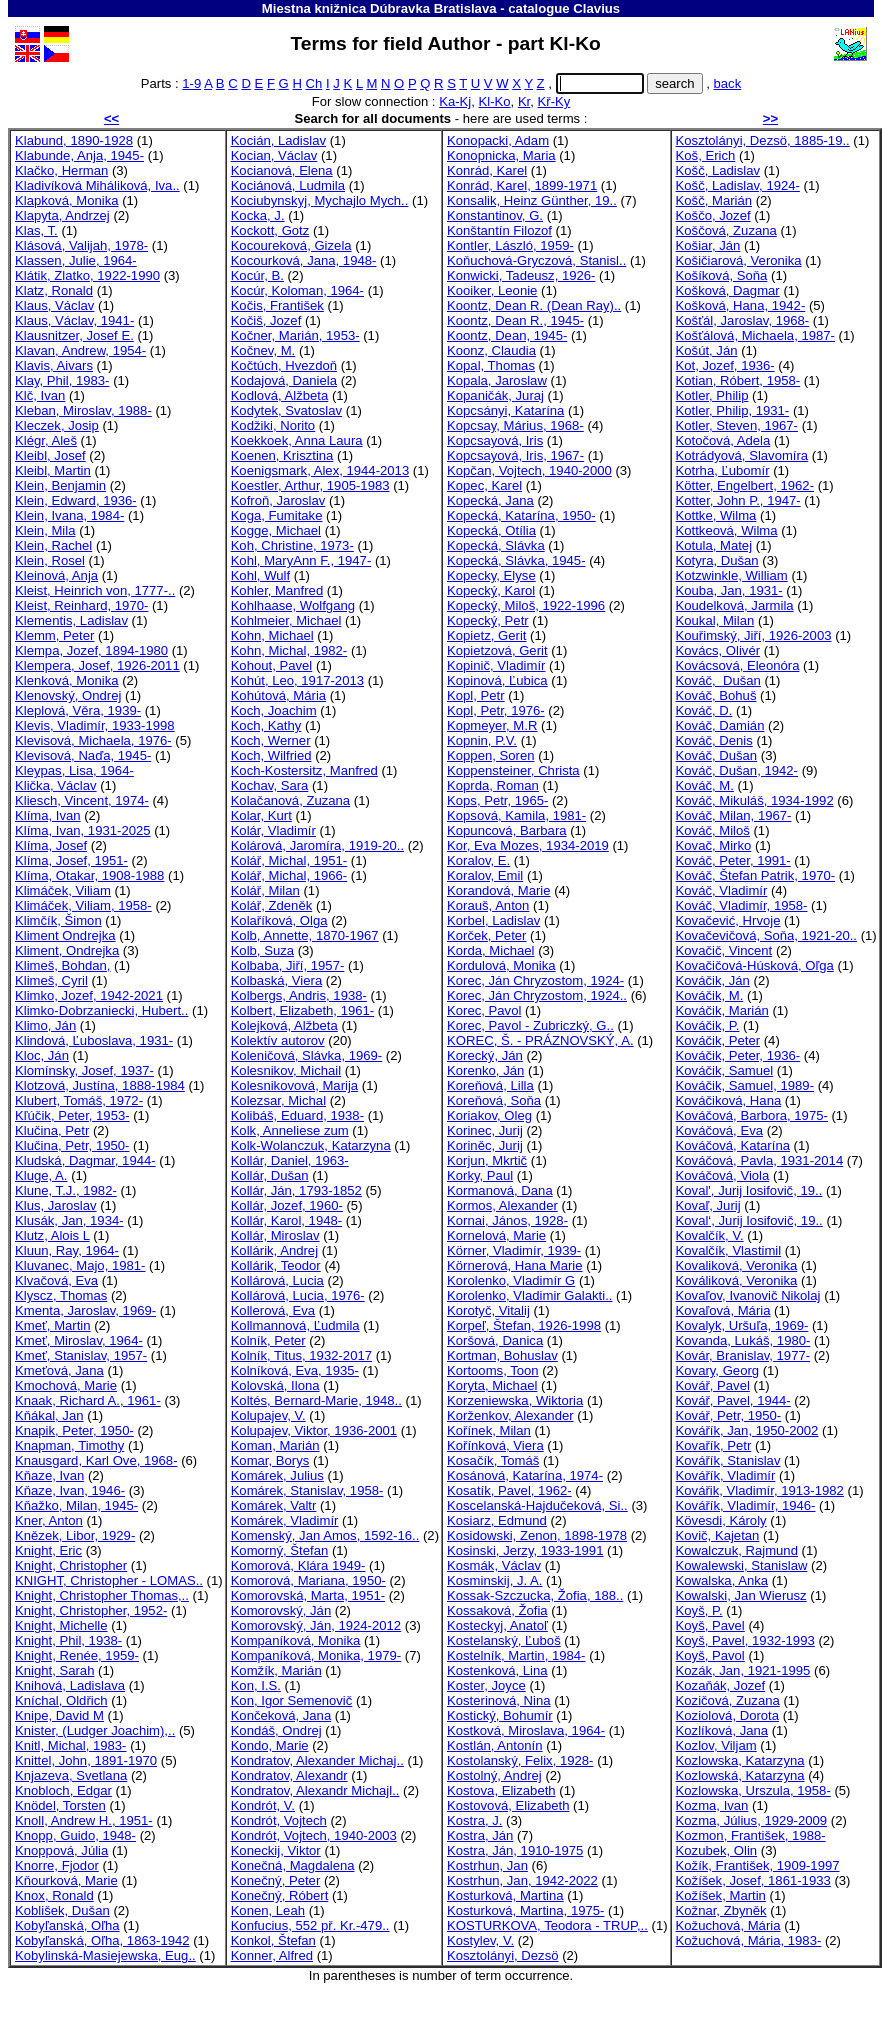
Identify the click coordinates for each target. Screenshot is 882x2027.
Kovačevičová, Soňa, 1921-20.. (766, 935)
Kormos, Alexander (502, 1205)
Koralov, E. (478, 860)
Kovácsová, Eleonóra (738, 665)
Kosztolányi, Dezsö (502, 1955)
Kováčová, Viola (723, 1175)
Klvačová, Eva (56, 1280)
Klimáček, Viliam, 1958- (83, 905)
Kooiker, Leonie (492, 290)
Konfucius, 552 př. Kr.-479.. (310, 1925)
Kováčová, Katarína (733, 1145)
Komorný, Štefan (280, 1550)
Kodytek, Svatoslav (287, 410)
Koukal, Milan (715, 620)
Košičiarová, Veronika (739, 260)
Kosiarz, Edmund (497, 1520)
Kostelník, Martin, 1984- (516, 1655)
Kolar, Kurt (261, 815)
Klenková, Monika (66, 680)
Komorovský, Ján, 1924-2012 (316, 1625)
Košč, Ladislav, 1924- (738, 185)
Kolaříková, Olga (279, 920)
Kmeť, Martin (53, 1325)
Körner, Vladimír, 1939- (514, 1250)
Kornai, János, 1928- (507, 1220)
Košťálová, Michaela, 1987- (755, 335)
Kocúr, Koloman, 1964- (297, 290)
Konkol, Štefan (273, 1940)
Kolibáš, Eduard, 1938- (297, 1115)
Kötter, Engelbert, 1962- (745, 485)
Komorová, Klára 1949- (298, 1565)
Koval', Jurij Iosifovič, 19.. (749, 1190)
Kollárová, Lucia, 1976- (298, 1295)
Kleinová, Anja (56, 575)
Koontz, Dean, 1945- (507, 335)
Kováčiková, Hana (729, 1100)
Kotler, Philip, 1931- (733, 410)
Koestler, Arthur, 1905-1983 (310, 485)
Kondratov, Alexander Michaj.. (317, 1760)
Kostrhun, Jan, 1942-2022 (522, 1880)
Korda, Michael (490, 950)
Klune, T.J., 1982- (66, 1190)
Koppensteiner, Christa (513, 770)
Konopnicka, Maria (501, 155)
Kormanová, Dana (500, 1190)
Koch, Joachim (274, 710)
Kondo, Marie (270, 1745)
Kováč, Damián (720, 725)
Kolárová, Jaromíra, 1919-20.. (317, 845)
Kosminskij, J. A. (494, 1580)
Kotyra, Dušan (717, 560)
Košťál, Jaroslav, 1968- (743, 320)
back (728, 83)
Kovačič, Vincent (724, 950)
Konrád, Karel (487, 170)
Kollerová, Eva (273, 1310)
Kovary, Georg (718, 1370)
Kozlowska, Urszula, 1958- (753, 1790)
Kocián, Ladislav (278, 140)
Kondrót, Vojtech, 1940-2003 (314, 1835)
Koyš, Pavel (710, 1625)
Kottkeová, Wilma (727, 530)
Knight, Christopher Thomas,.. (102, 1595)
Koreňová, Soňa (494, 1100)
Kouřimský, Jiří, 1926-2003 (754, 635)
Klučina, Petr (52, 1130)
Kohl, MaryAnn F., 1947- (301, 560)
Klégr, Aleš (46, 440)
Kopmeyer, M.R (492, 725)
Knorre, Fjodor (57, 1865)
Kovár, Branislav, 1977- (743, 1355)
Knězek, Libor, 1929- (75, 1535)
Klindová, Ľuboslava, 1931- (94, 1040)
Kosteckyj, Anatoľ (497, 1625)
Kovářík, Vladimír (726, 1475)
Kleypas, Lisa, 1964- (74, 770)
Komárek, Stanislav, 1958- (307, 1490)
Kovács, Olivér (718, 650)
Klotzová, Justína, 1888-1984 (100, 1085)
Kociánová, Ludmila (288, 185)
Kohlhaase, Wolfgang (293, 605)
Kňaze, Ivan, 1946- (70, 1490)
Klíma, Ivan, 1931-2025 (83, 830)
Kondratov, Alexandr (289, 1775)
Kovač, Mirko (714, 845)
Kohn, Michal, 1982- (289, 650)
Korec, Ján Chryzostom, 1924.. (537, 995)
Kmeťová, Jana (59, 1370)
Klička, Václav (56, 785)
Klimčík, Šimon (58, 920)
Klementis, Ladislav (71, 620)
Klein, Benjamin (60, 485)
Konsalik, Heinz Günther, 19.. (532, 200)
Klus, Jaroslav (56, 1205)
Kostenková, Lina (497, 1670)
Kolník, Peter (268, 1340)
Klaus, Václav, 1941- (74, 320)
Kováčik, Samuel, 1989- (745, 1085)
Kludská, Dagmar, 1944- (85, 1160)
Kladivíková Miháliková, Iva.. (97, 185)
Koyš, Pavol (710, 1655)
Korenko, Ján (485, 1070)
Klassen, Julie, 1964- (76, 260)
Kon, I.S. (256, 1685)
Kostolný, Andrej (494, 1775)
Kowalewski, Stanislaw (742, 1565)
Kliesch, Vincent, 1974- (82, 800)
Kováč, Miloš (713, 830)
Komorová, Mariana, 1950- (308, 1580)
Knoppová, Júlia (61, 1850)
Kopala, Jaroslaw (497, 380)
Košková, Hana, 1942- (741, 305)
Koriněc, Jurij (485, 1145)
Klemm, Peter (54, 635)
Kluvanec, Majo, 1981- (80, 1265)
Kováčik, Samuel (725, 1070)
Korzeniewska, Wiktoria (515, 1400)
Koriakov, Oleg (489, 1115)
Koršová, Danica (495, 1340)
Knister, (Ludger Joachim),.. (95, 1730)
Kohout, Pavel (272, 665)
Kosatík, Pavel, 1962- (509, 1490)
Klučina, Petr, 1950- (72, 1145)
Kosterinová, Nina (498, 1700)
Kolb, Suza (262, 950)
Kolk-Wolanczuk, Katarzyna (311, 1145)
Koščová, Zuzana (726, 230)
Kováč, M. (705, 785)
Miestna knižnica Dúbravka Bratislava (379, 8)
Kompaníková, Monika (296, 1640)
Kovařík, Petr (714, 1445)
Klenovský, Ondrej (68, 695)
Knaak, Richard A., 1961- (88, 1400)
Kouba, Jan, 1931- (729, 590)
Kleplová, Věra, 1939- (78, 710)
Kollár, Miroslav (275, 1235)
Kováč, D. (704, 710)
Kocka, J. (258, 215)
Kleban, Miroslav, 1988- (83, 410)
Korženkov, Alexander (510, 1415)
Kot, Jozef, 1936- (725, 365)
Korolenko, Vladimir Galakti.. (529, 1295)
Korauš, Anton (488, 905)
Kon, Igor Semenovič (292, 1700)
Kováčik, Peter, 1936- (738, 1055)
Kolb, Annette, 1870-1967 (305, 935)
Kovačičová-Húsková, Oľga (755, 965)
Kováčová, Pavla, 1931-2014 (760, 1160)
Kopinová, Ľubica (497, 680)
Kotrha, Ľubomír (723, 470)
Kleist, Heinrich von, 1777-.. (95, 590)
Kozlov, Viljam (716, 1745)
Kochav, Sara (270, 785)
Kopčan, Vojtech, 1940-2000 (529, 470)
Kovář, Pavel (713, 1385)
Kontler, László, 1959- (510, 245)
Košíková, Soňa (722, 275)
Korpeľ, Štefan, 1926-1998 (524, 1325)
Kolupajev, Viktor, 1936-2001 (314, 1430)
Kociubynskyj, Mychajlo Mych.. (320, 200)
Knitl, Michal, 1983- (70, 1745)
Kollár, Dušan (270, 1175)
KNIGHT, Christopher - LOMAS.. (109, 1580)
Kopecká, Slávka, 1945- (516, 560)
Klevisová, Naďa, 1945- (83, 755)
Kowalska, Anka (722, 1580)
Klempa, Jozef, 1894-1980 (91, 650)
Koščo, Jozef (713, 215)
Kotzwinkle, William (732, 575)
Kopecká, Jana (490, 500)
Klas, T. (36, 230)
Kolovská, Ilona (275, 1385)
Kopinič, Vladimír (496, 665)
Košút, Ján (707, 350)
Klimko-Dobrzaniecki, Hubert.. (101, 1010)
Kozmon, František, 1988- (751, 1835)
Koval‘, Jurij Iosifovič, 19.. (749, 1220)
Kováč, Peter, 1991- (733, 860)
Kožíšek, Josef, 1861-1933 (753, 1880)
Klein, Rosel (50, 560)
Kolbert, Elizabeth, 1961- (303, 1010)
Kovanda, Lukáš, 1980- (743, 1340)
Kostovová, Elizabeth (508, 1805)
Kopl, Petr (476, 695)
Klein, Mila (45, 530)
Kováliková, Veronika (737, 1280)
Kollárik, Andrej (274, 1250)
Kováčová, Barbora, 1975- (752, 1115)
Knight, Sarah (54, 1670)
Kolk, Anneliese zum (290, 1130)
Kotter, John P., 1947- (738, 500)
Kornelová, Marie (496, 1235)
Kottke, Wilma (716, 515)
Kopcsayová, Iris (495, 440)
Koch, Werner (271, 740)
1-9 (191, 83)
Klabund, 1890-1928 (74, 140)
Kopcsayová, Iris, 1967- (515, 455)
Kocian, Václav (274, 155)
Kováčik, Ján (713, 980)
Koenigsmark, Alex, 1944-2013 (320, 470)
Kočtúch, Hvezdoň (284, 365)
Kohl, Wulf (261, 575)
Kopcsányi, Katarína (505, 410)
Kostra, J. (474, 1820)
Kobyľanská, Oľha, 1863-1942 (102, 1940)
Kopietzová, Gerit (497, 650)
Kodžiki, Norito (273, 425)
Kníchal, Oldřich (61, 1700)
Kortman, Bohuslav (502, 1355)
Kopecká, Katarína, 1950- (521, 515)
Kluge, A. (41, 1175)
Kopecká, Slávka (496, 545)
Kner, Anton (49, 1520)
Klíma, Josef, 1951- (71, 860)
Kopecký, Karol (491, 590)
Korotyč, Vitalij (488, 1310)
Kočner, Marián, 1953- (295, 335)
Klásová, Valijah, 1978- (81, 245)
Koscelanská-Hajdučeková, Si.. (537, 1505)
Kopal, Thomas (491, 365)
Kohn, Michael (272, 635)
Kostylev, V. (480, 1940)
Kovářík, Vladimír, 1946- (746, 1505)
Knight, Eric (48, 1550)
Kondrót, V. (263, 1805)
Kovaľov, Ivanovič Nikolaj (748, 1295)
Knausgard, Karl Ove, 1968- (96, 1460)
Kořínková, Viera (495, 1445)
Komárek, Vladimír (285, 1520)
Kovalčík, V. (710, 1235)
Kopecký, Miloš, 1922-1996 (526, 605)
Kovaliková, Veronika (737, 1265)
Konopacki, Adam (498, 140)
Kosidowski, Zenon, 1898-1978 (537, 1535)
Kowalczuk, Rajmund (737, 1550)
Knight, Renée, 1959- (77, 1655)
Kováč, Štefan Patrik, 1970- (756, 875)
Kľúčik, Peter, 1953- (72, 1115)
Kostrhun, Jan (487, 1865)
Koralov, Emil (485, 875)
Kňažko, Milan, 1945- (76, 1505)
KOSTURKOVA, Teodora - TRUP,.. (547, 1925)
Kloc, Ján (42, 1055)
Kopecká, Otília (491, 530)
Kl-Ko (495, 101)
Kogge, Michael (276, 530)
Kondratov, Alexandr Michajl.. (315, 1790)
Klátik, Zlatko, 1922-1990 (87, 275)
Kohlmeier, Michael (286, 620)
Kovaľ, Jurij (708, 1205)
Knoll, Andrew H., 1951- (84, 1820)
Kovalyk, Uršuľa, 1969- (742, 1325)
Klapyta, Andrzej (62, 215)
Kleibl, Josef (50, 455)
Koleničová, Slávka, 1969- (307, 1055)
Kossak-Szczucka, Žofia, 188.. (535, 1595)
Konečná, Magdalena (293, 1865)
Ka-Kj (455, 101)
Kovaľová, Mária (723, 1310)
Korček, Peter (486, 935)
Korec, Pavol (484, 1010)
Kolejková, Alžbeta (284, 1025)
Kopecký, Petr (488, 620)
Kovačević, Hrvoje (728, 920)
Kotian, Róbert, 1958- (738, 380)
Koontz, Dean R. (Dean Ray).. (534, 305)
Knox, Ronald (54, 1895)
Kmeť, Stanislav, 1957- (81, 1355)
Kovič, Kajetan (718, 1535)
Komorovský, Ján (281, 1610)
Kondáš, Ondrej (276, 1730)
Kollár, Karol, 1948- (287, 1220)
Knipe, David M (59, 1715)
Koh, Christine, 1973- (292, 545)
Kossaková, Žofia (497, 1610)
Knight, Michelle (61, 1625)
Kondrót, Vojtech (279, 1820)
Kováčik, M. (710, 995)
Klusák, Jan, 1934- (69, 1220)
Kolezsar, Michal (278, 1100)
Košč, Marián (714, 200)
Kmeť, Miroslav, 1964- (79, 1340)
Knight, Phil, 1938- (68, 1640)
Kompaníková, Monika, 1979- (316, 1655)
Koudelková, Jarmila (735, 605)
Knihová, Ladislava (70, 1685)
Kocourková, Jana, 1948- (304, 260)
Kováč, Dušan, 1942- (737, 770)
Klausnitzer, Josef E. (74, 335)
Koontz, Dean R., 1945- (515, 320)
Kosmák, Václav (494, 1565)
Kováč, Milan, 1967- (734, 815)
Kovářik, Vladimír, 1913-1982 (760, 1490)
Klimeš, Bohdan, (62, 965)
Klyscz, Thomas (61, 1295)
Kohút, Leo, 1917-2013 (297, 680)
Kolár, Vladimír (273, 830)
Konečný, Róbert (280, 1895)
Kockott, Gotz (270, 230)
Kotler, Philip (712, 395)
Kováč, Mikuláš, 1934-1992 (755, 800)
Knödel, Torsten (60, 1805)
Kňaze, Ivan (49, 1475)
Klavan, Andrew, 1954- (80, 350)
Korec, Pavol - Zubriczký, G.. (530, 1025)
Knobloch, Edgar (63, 1790)
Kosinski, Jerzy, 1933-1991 (525, 1550)
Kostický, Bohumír (500, 1715)
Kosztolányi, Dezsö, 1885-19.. (763, 140)
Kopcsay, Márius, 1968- (515, 425)
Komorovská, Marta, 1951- (308, 1595)
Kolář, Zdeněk (272, 905)
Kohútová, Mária (278, 695)
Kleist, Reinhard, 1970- (81, 605)
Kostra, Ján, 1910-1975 (515, 1850)
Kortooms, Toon (493, 1370)
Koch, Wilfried (271, 755)
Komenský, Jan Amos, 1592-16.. (325, 1535)
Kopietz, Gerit (486, 635)
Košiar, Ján (708, 245)
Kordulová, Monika (501, 965)
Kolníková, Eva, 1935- (295, 1370)
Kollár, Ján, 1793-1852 (296, 1190)
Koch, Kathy (266, 725)
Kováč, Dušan (718, 680)
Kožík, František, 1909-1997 (758, 1865)
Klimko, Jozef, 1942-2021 (89, 995)
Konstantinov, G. (495, 215)
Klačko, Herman (61, 170)
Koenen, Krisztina (282, 455)
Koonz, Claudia (491, 350)
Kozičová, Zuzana (728, 1700)
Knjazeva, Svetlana (71, 1775)
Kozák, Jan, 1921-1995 (743, 1670)
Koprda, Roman (493, 785)
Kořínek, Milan (489, 1430)
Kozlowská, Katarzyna (740, 1775)
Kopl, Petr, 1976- (496, 710)
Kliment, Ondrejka (67, 950)
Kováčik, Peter (718, 1040)
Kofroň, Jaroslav (278, 500)
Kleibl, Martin (53, 470)
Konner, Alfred (272, 1955)
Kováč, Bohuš (716, 695)
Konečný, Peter (276, 1880)
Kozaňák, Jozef (721, 1685)
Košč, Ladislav (718, 170)
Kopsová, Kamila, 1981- (516, 815)
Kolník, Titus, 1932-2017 (301, 1355)
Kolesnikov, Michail (286, 1070)
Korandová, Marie (498, 890)
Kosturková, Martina (505, 1895)
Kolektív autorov (278, 1040)
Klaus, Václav (54, 305)
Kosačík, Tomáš (493, 1460)
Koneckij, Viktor (276, 1850)
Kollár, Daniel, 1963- (290, 1160)
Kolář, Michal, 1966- (289, 875)
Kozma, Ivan (712, 1805)
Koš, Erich (706, 155)
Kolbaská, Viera (277, 980)
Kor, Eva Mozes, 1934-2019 (528, 845)
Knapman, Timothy (69, 1445)
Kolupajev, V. (268, 1415)
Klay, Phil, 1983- (62, 380)
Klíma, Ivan (48, 815)
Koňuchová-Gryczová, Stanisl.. (536, 260)
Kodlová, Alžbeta (280, 395)
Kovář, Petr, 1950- (729, 1415)
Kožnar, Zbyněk (721, 1910)
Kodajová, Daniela (284, 380)
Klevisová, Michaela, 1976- (93, 740)
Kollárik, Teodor (276, 1265)
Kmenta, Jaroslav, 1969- (85, 1310)
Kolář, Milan (265, 890)
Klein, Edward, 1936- (76, 500)
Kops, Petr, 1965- (497, 800)
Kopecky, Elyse (491, 575)
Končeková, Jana (281, 1715)
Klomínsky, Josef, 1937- (84, 1070)
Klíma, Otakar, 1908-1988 (89, 875)
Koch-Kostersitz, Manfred (304, 770)
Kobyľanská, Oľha (67, 1925)
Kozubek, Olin (717, 1850)
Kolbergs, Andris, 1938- (299, 995)
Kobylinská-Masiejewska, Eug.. (105, 1955)
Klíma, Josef (51, 845)
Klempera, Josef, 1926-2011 (97, 665)
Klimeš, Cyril (51, 980)
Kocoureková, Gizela (291, 245)
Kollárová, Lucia (277, 1280)
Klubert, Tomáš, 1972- (79, 1100)
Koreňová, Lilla (490, 1085)
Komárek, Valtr (274, 1505)
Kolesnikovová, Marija (295, 1085)
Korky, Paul (480, 1175)
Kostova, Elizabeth (501, 1790)
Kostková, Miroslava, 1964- (526, 1730)
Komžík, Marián (276, 1670)
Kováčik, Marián (722, 1010)
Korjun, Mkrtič (487, 1160)
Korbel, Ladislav (493, 920)
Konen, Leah (268, 1910)
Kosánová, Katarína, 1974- (525, 1475)
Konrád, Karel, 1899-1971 (522, 185)
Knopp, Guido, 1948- (75, 1835)
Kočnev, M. (263, 350)
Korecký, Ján (485, 1055)
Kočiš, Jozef (266, 320)
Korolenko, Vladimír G (511, 1280)
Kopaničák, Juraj (495, 395)
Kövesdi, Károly (721, 1520)
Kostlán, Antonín (494, 1745)
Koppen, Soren (490, 755)
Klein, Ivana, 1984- (69, 515)
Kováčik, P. (708, 1025)
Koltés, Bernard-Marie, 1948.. (316, 1400)
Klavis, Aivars (54, 365)
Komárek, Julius (277, 1475)
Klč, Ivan (40, 395)
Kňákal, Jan (49, 1415)
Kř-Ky (554, 101)
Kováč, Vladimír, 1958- (742, 905)
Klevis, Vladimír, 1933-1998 (95, 725)
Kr (524, 101)
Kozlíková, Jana (722, 1730)
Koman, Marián (275, 1445)
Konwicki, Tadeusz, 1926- (521, 275)
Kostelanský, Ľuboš (504, 1640)
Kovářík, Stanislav (728, 1460)
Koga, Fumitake (277, 515)
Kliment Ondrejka (65, 935)
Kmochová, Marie (66, 1385)
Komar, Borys (270, 1460)
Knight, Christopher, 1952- (91, 1610)
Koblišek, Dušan (62, 1910)
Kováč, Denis (714, 740)
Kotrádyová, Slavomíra (742, 455)
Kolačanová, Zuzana (291, 800)
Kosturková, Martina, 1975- (525, 1910)
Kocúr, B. (257, 275)
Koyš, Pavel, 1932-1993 (745, 1640)
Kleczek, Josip (57, 425)
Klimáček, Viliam (63, 890)
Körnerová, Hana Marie (515, 1265)
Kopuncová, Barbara (507, 830)
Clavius (596, 8)
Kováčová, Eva (719, 1130)
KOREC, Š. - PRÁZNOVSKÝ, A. (540, 1040)
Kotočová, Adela (723, 440)
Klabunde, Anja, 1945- (79, 155)
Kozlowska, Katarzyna (740, 1760)
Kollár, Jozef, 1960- (287, 1205)
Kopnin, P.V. (482, 740)
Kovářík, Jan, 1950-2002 (747, 1430)
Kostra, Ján (480, 1835)
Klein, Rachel (53, 545)
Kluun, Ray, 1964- (67, 1250)
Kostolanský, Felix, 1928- (520, 1760)
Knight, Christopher (71, 1565)
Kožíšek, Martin (721, 1895)
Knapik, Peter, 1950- (74, 1430)
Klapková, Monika (66, 200)
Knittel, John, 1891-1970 (86, 1760)
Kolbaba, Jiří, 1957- (288, 965)
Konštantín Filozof (499, 230)
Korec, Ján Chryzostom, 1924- (535, 980)
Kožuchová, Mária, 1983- (749, 1940)
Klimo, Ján (45, 1025)
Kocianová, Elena (282, 170)
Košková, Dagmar (728, 290)
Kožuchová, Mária (728, 1925)
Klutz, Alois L (52, 1235)
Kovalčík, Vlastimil (729, 1250)
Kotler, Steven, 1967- (737, 425)
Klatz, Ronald (54, 290)
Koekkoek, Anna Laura (297, 440)
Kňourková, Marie (66, 1880)
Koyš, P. (699, 1610)
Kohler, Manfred (277, 590)
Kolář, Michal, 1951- (289, 860)
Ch (314, 83)
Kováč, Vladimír (722, 890)
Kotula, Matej (714, 545)
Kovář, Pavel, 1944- (733, 1400)
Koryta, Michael (492, 1385)
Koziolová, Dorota (727, 1715)
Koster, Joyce (486, 1685)
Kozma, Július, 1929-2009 (752, 1820)
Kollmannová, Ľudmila (295, 1325)
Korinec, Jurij (485, 1130)
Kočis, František (277, 305)
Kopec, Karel (484, 485)
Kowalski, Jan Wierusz (741, 1595)
